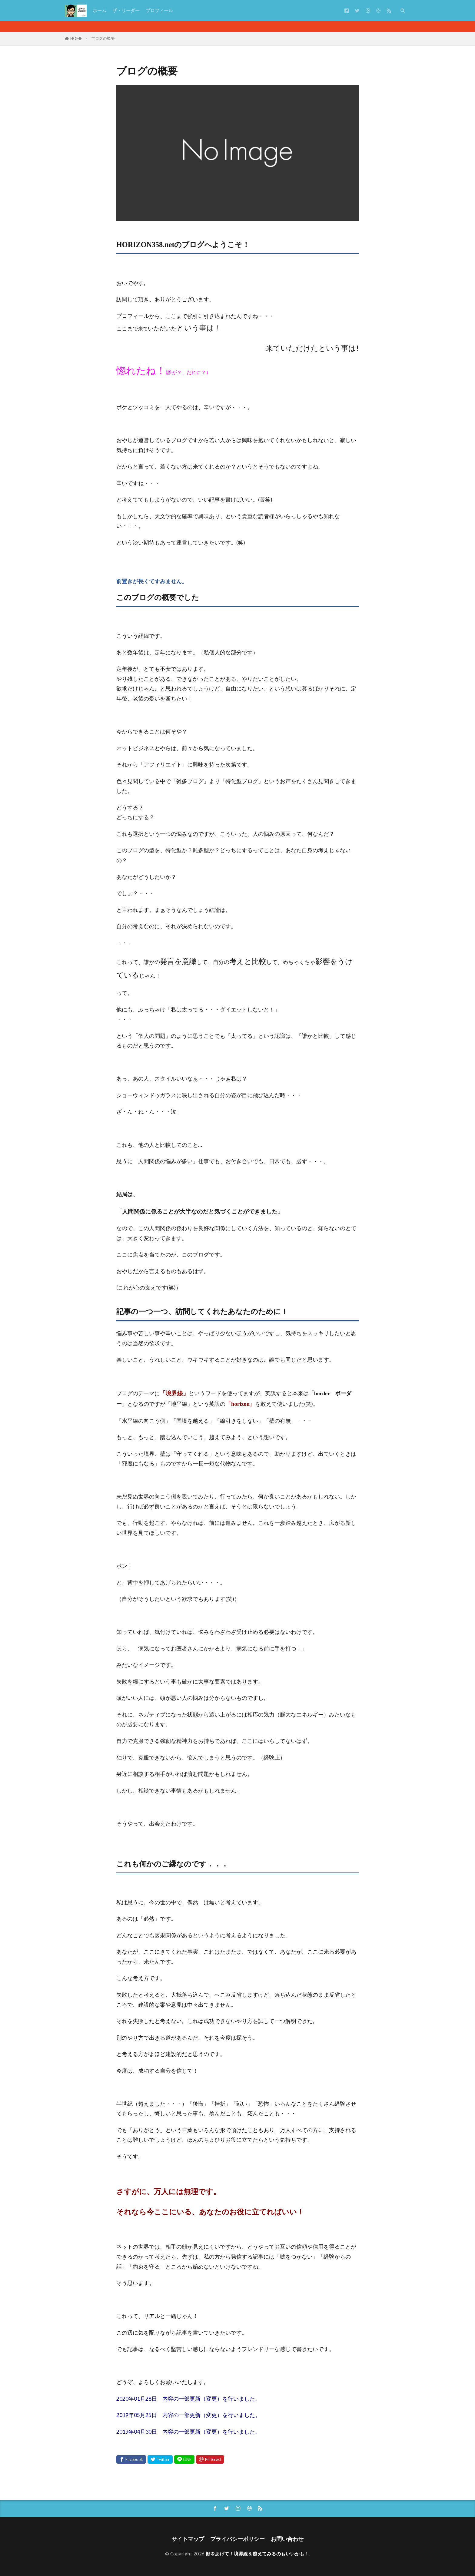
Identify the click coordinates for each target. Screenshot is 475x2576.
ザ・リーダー (126, 10)
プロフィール (159, 10)
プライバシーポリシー (237, 2539)
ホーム (99, 10)
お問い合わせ (287, 2539)
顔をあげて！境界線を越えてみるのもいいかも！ (257, 2553)
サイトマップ (187, 2539)
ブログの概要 (103, 38)
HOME (76, 38)
